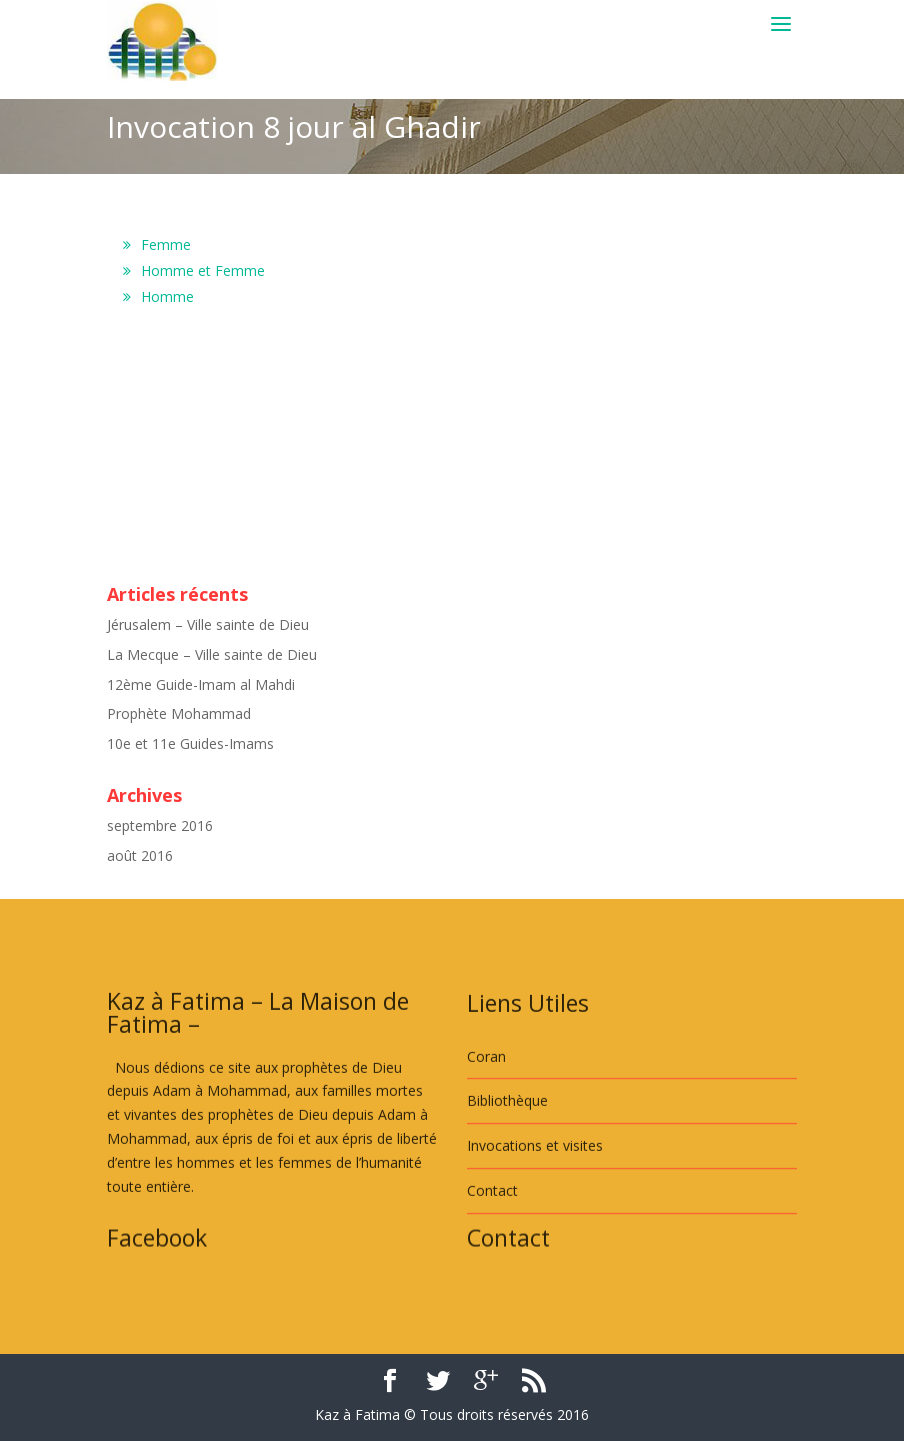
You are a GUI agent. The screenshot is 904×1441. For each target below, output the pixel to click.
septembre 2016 (160, 825)
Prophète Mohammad (179, 713)
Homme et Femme (203, 270)
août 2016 (140, 855)
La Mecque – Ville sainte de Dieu (212, 654)
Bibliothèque (507, 1173)
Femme (166, 244)
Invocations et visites (535, 1218)
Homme (167, 296)
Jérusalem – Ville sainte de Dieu (208, 624)
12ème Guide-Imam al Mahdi (201, 684)
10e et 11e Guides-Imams (190, 743)
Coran (486, 1128)
